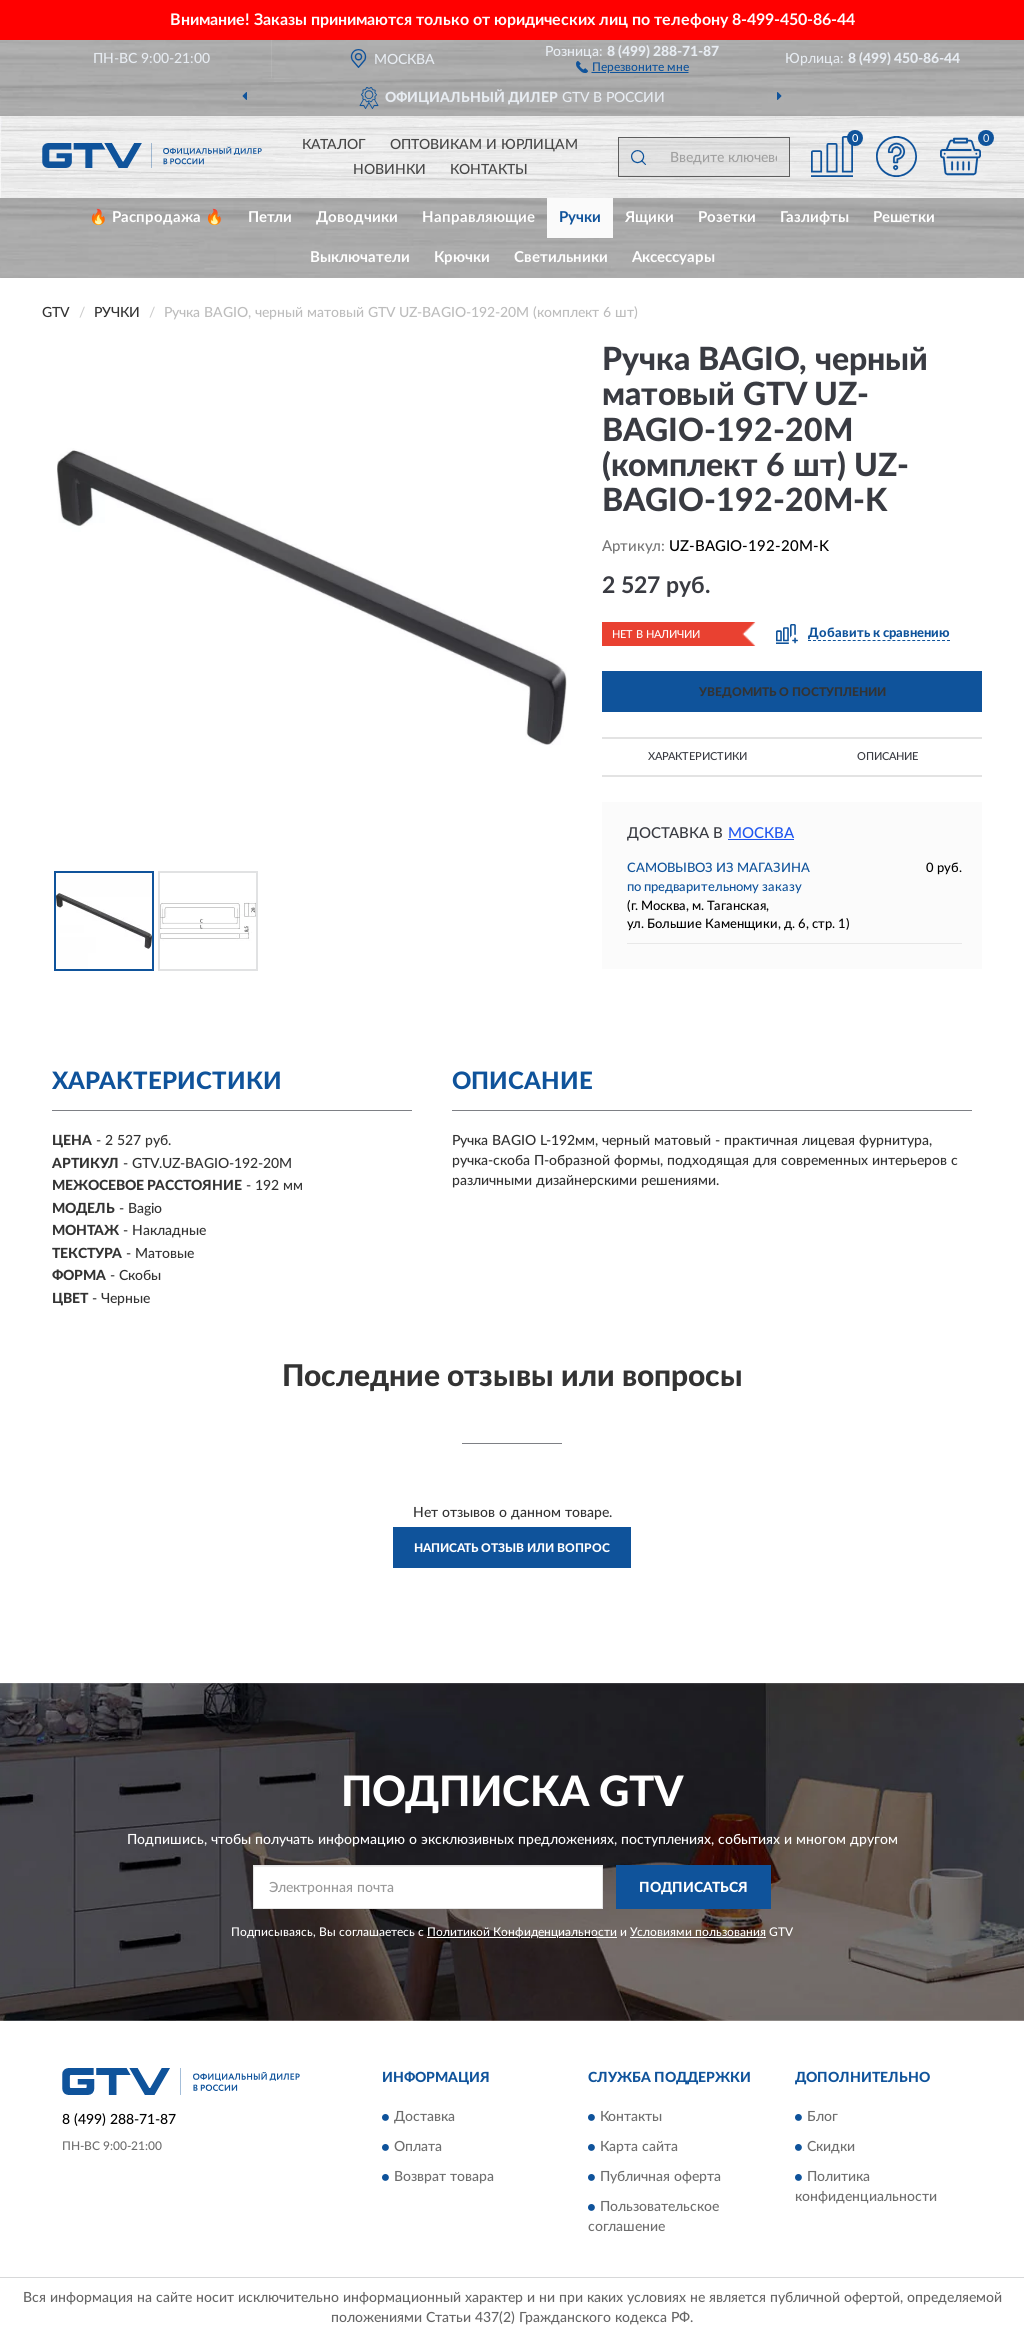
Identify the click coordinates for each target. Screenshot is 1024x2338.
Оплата (418, 2147)
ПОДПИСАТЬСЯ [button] (693, 1888)
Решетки (904, 217)
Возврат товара (444, 2177)
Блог (822, 2117)
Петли (270, 217)
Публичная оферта (660, 2177)
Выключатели (360, 257)
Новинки (389, 170)
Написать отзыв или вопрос (512, 1548)
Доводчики (357, 217)
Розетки (727, 217)
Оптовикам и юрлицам (484, 145)
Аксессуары (673, 257)
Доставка (424, 2117)
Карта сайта (639, 2147)
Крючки (462, 257)
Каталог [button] (334, 145)
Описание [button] (887, 756)
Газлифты (814, 217)
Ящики (649, 217)
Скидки (831, 2147)
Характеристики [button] (697, 756)
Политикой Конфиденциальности (522, 1932)
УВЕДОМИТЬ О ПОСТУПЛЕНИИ (792, 692)
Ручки (580, 217)
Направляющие (478, 217)
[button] (632, 66)
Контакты (489, 170)
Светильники (561, 257)
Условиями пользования (698, 1932)
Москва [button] (761, 833)
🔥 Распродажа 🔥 (156, 217)
